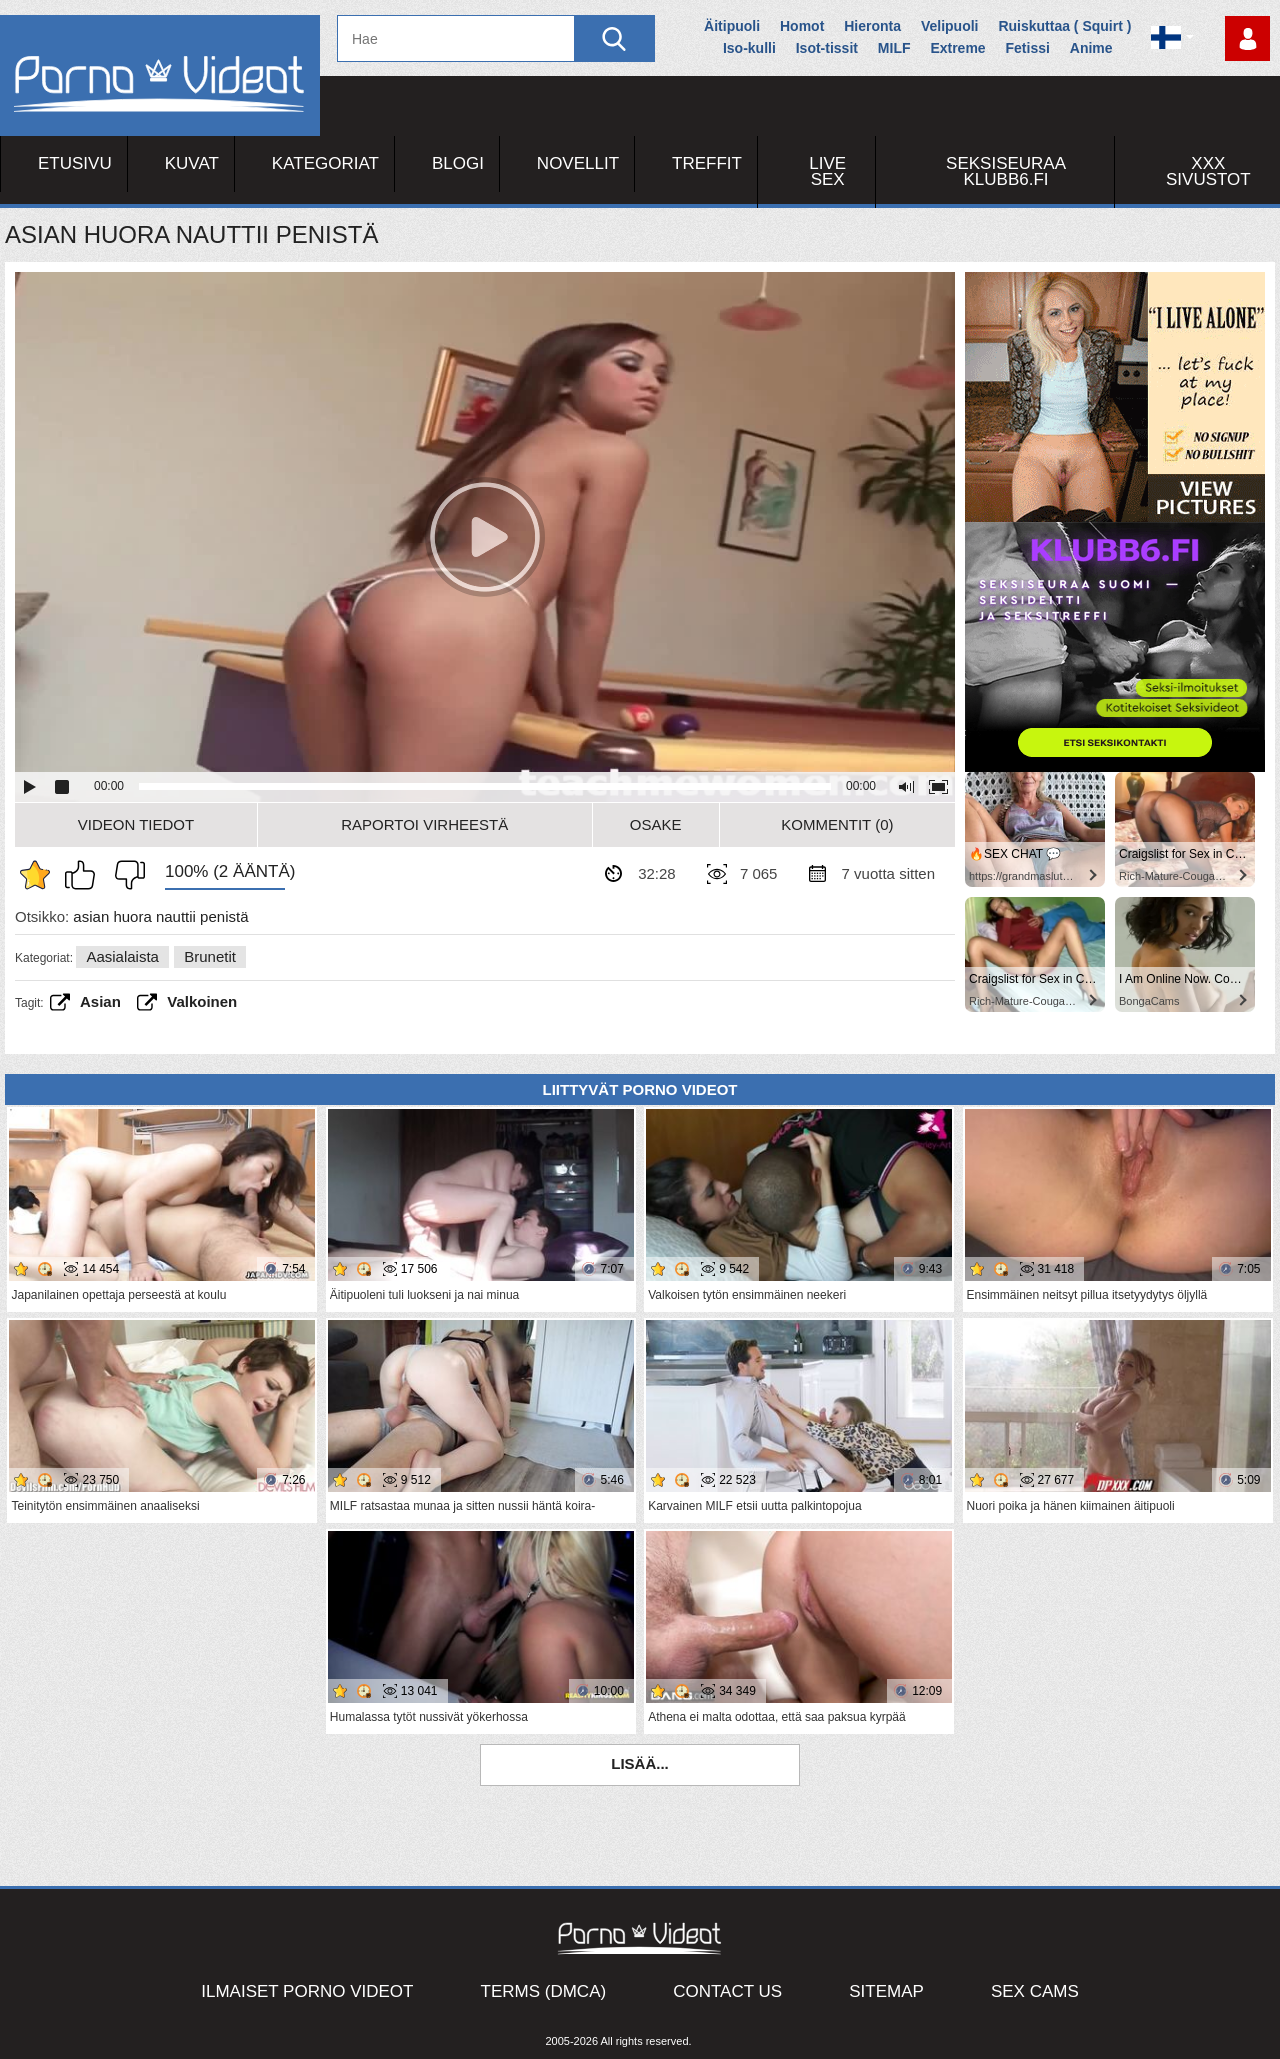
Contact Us (727, 1991)
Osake (656, 824)
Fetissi (1028, 48)
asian (100, 1001)
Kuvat (192, 163)
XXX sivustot (1208, 171)
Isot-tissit (827, 48)
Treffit (707, 163)
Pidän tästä (85, 875)
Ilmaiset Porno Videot (307, 1991)
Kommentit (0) (837, 824)
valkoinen (202, 1001)
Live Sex (827, 171)
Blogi (458, 163)
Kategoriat (325, 163)
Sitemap (886, 1991)
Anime (1091, 48)
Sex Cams (1035, 1991)
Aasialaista (122, 956)
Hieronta (872, 26)
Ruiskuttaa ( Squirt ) (1064, 26)
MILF (894, 48)
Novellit (578, 163)
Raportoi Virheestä (424, 824)
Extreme (957, 48)
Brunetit (210, 956)
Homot (802, 26)
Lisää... (640, 1763)
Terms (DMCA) (544, 1991)
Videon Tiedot (136, 824)
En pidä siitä (125, 875)
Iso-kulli (749, 48)
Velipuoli (950, 26)
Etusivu (75, 163)
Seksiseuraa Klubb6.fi (1006, 171)
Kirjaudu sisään (1247, 38)
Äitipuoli (732, 26)
